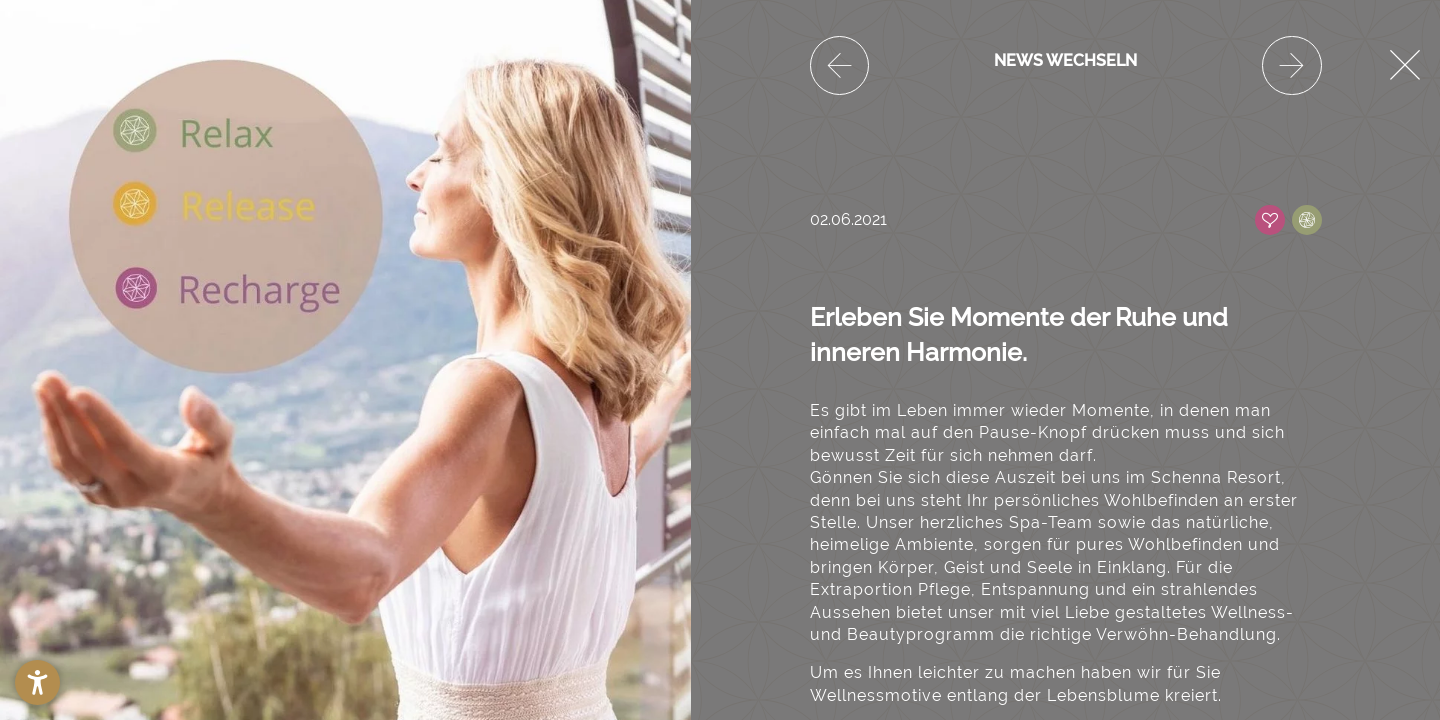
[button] (37, 682)
